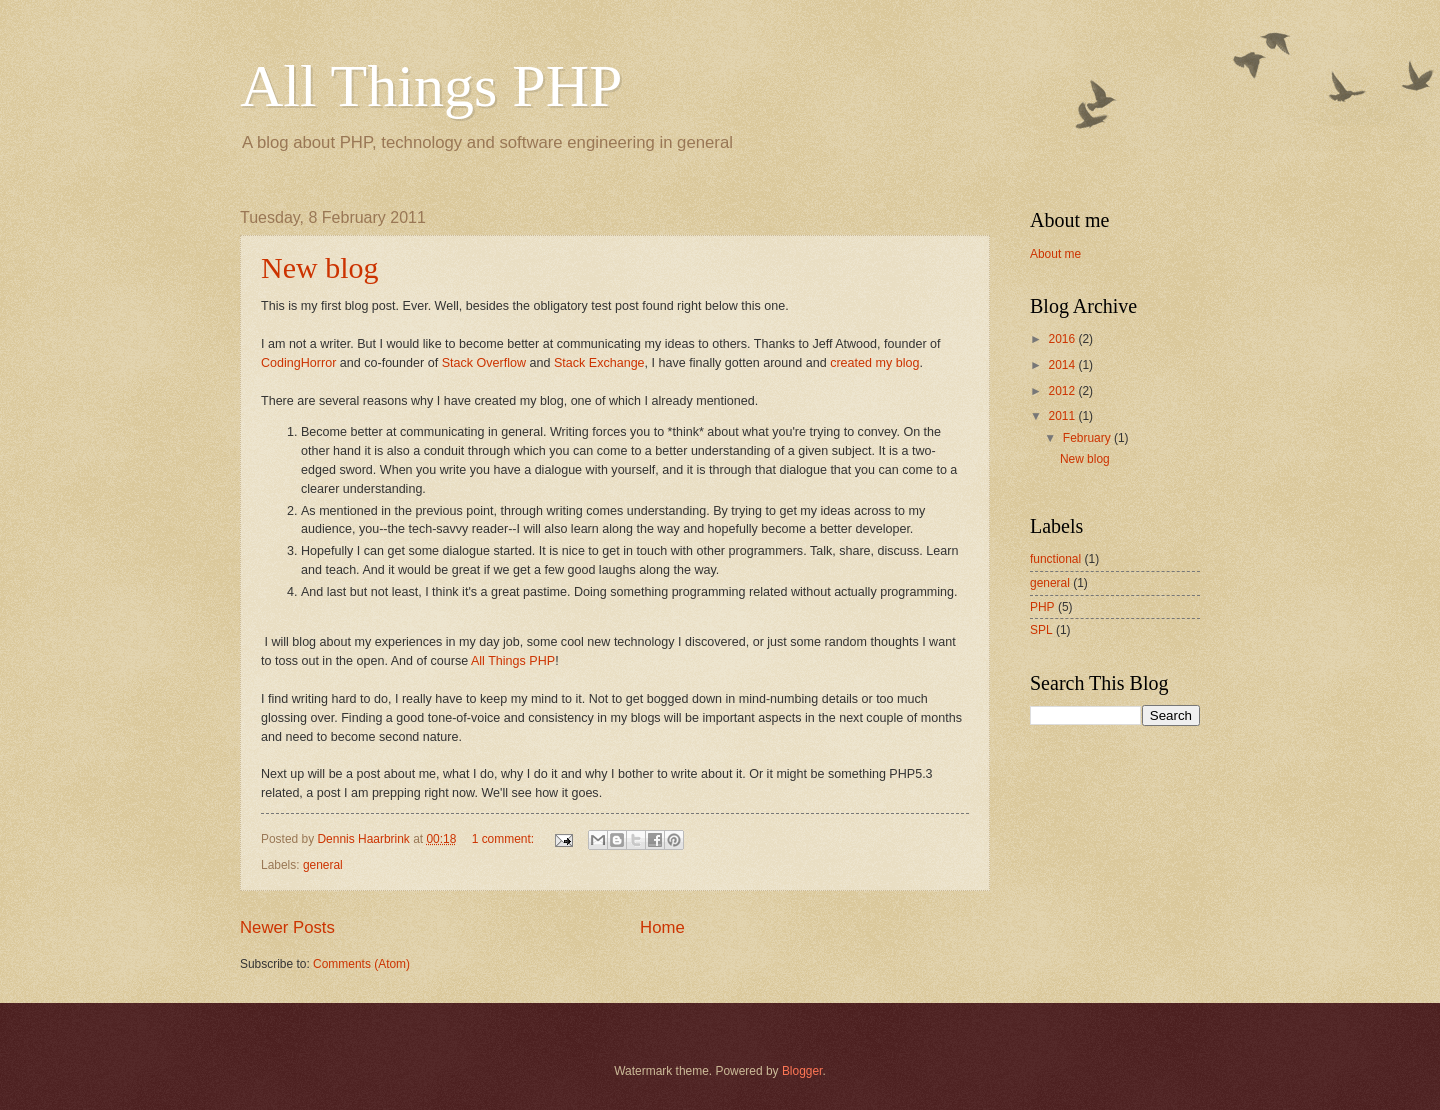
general (323, 865)
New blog (319, 267)
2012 (1063, 391)
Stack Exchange (599, 363)
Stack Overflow (484, 363)
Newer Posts (287, 927)
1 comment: (505, 839)
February (1088, 438)
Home (662, 927)
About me (1055, 254)
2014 (1063, 365)
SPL (1041, 630)
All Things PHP (431, 86)
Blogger (802, 1071)
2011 (1063, 416)
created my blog (874, 363)
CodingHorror (298, 363)
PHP (1042, 607)
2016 (1063, 339)
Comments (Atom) (361, 964)
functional (1055, 559)
